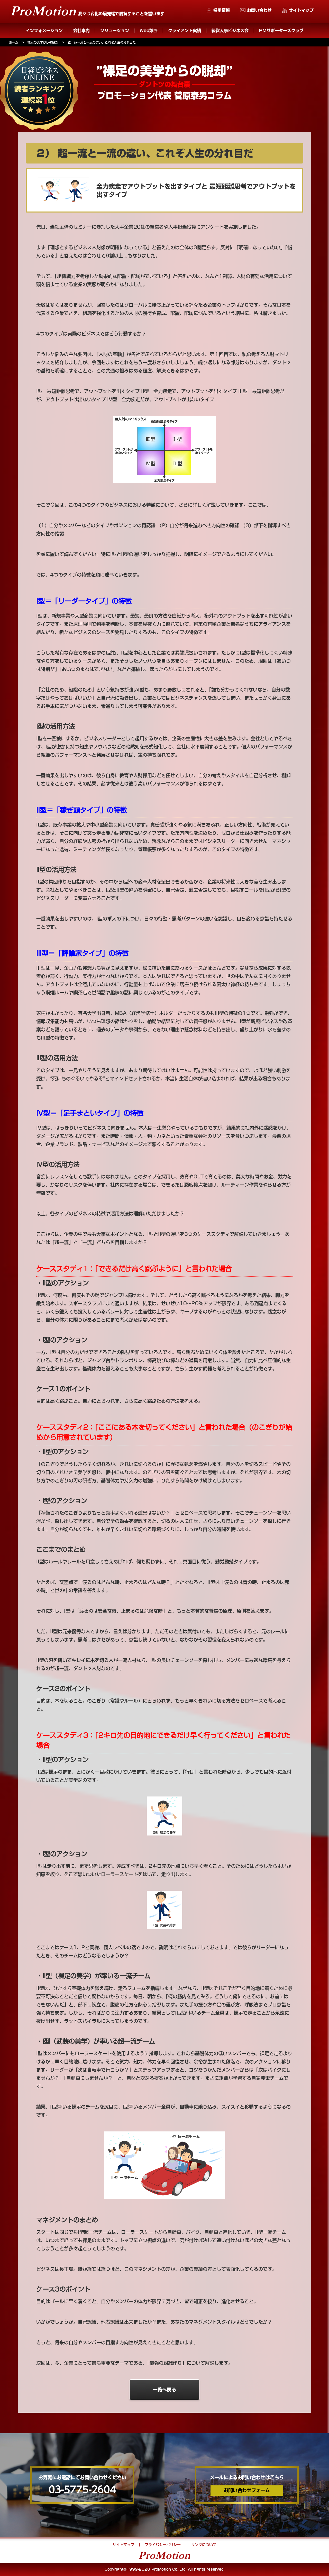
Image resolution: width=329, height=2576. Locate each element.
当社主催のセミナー (71, 227)
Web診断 (149, 30)
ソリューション (114, 30)
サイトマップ (301, 10)
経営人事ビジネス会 (230, 30)
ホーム (13, 42)
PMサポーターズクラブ (281, 30)
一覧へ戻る (164, 2389)
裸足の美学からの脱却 (43, 42)
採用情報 (221, 10)
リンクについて (203, 2544)
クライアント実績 (184, 30)
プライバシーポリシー (163, 2544)
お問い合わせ (259, 10)
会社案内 (81, 30)
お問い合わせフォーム (247, 2490)
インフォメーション (44, 30)
